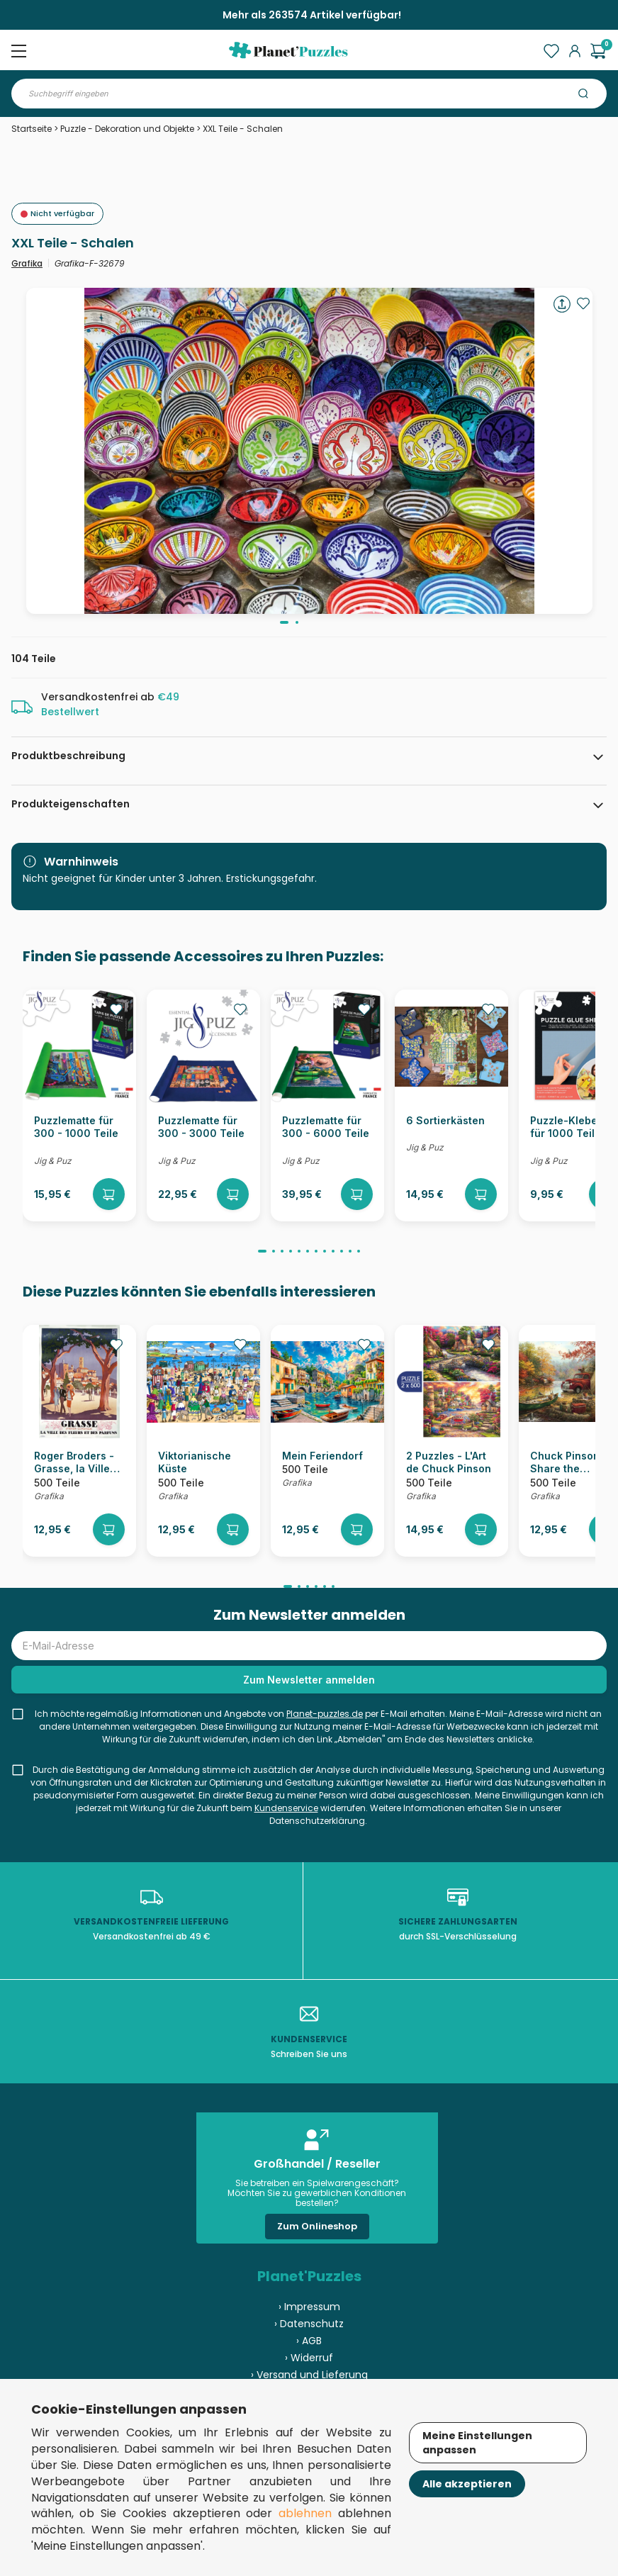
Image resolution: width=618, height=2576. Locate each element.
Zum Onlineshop (317, 2226)
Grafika (27, 263)
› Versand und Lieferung (309, 2375)
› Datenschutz (309, 2324)
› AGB (309, 2341)
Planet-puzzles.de (324, 1714)
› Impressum (309, 2307)
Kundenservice (286, 1808)
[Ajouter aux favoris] (583, 303)
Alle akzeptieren (467, 2484)
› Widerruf (309, 2358)
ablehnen (305, 2513)
